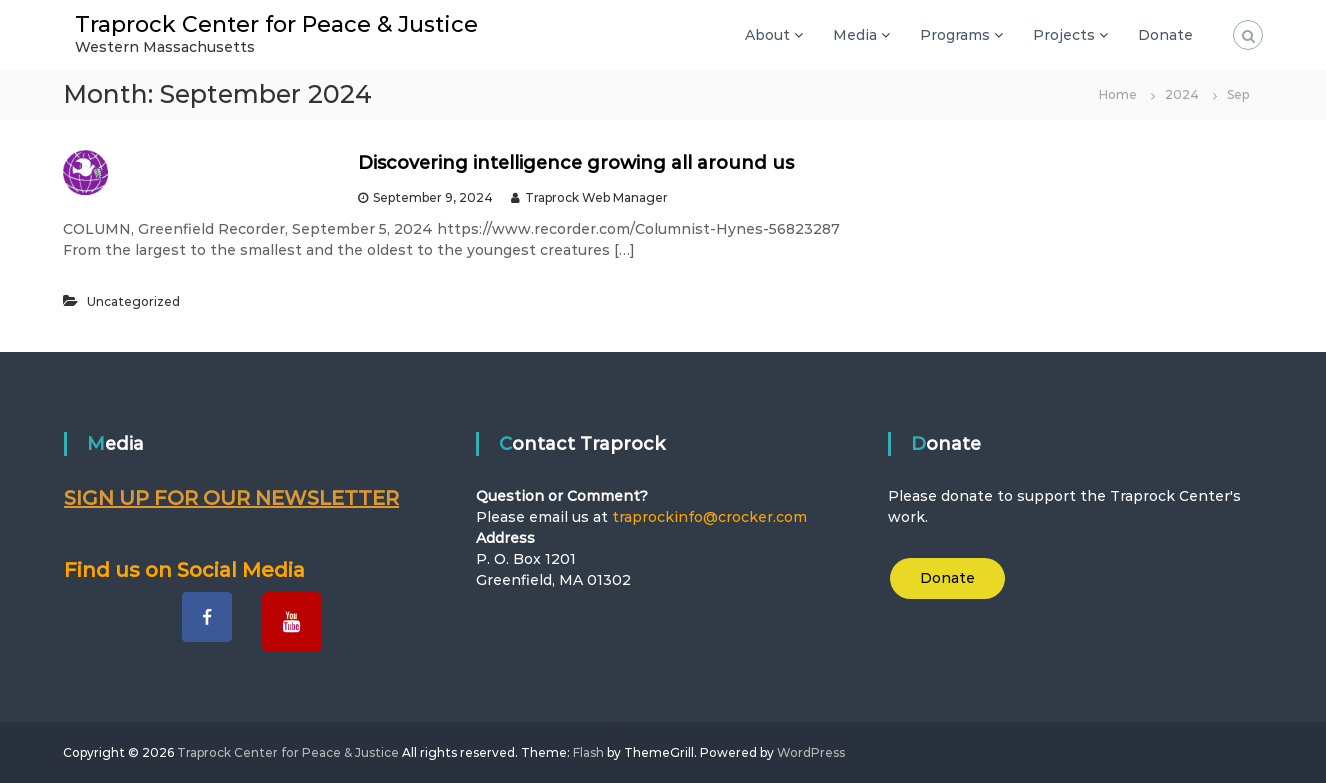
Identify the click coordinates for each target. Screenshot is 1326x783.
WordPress (811, 752)
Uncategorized (133, 301)
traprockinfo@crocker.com (709, 517)
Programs (955, 35)
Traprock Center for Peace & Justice (276, 24)
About (767, 35)
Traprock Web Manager (596, 197)
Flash (588, 752)
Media (855, 35)
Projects (1064, 35)
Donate (1165, 35)
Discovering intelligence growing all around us (576, 163)
